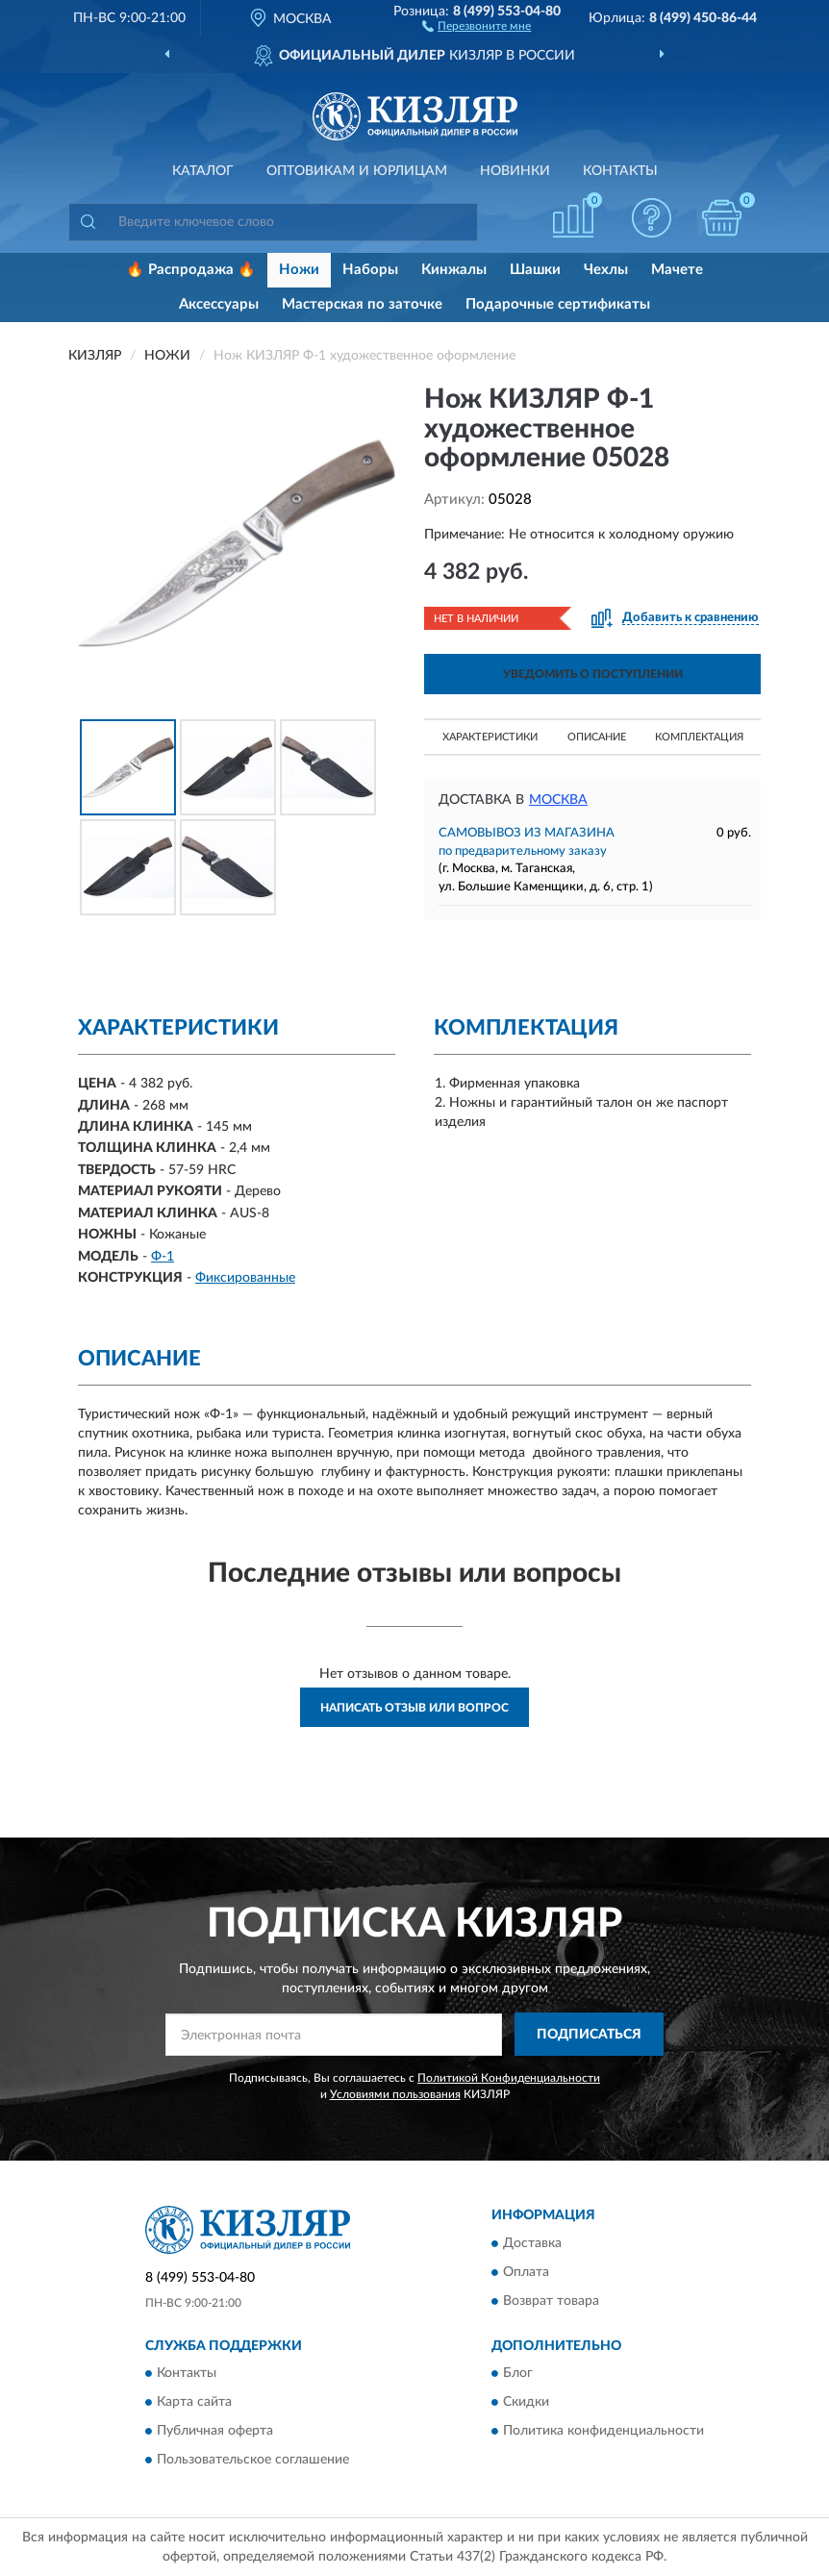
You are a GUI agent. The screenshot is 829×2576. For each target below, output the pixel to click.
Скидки (526, 2402)
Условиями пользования (395, 2094)
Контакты (620, 171)
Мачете (677, 270)
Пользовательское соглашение (253, 2459)
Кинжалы (454, 270)
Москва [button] (558, 800)
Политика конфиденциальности (603, 2431)
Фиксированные (245, 1278)
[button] (476, 25)
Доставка (532, 2243)
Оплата (526, 2272)
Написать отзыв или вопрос (414, 1707)
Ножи (299, 270)
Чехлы (606, 270)
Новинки (515, 171)
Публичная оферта (215, 2431)
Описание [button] (596, 737)
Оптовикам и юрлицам (356, 171)
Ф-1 (162, 1256)
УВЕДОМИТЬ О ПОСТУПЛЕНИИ (593, 674)
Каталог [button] (203, 171)
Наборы (370, 270)
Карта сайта (194, 2402)
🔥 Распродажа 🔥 (191, 270)
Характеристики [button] (490, 737)
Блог (518, 2373)
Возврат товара (551, 2301)
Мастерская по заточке (362, 304)
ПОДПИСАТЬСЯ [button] (589, 2034)
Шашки (535, 270)
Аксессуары (219, 304)
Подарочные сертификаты (557, 304)
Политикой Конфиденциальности (508, 2078)
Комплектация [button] (699, 737)
